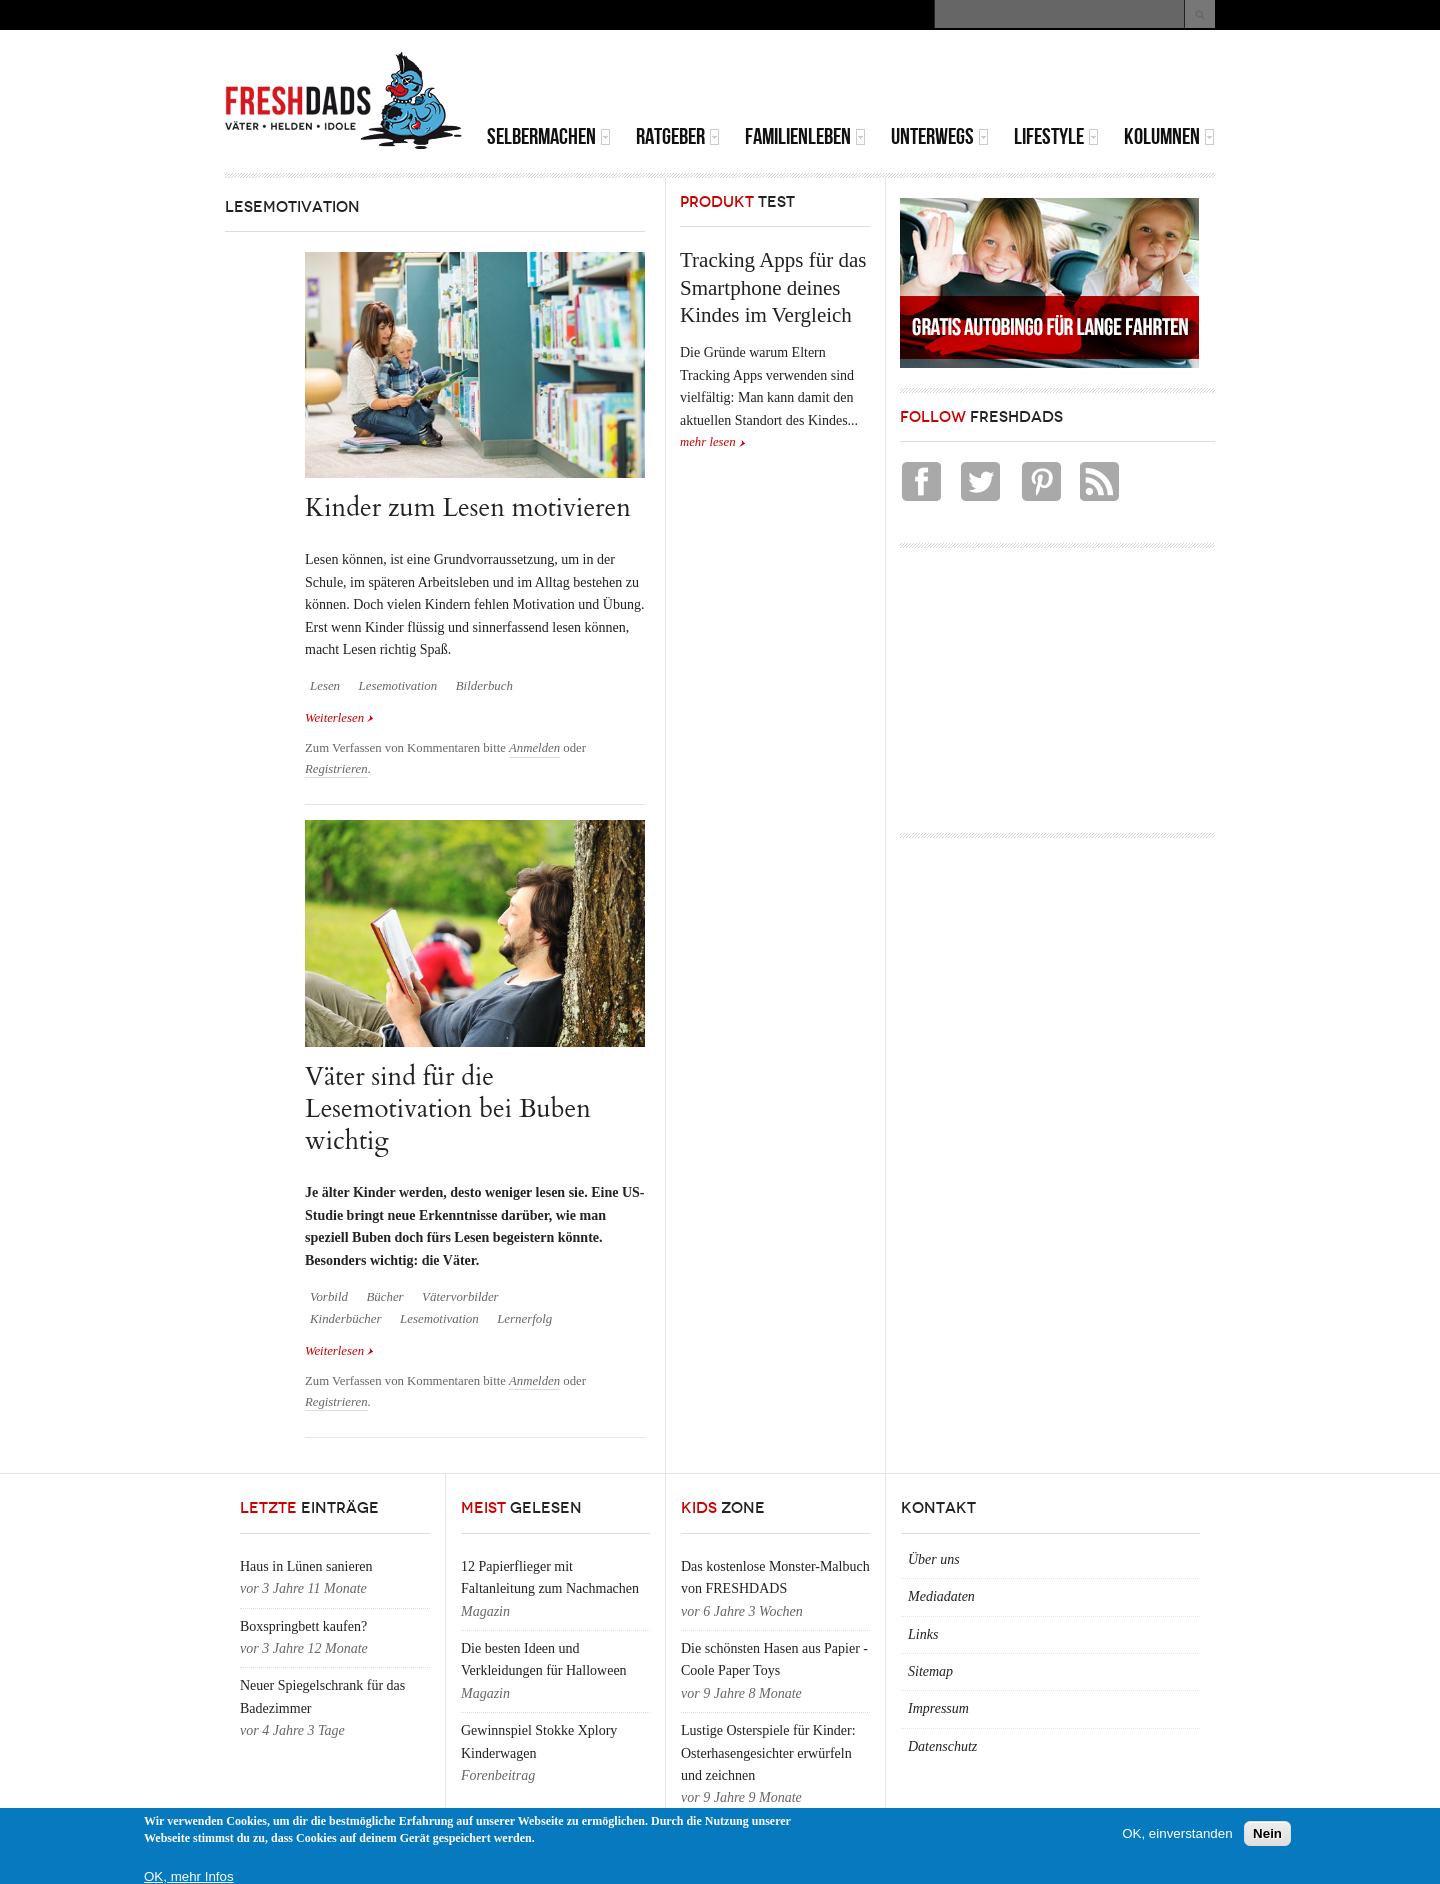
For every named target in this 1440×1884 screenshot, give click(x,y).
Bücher (384, 1297)
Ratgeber (678, 136)
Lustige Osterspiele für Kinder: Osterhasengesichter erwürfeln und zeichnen (768, 1753)
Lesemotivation (398, 686)
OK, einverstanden (1177, 1833)
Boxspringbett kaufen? (303, 1626)
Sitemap (930, 1671)
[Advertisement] (981, 80)
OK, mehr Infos (189, 1876)
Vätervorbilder (460, 1297)
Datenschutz (942, 1746)
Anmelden (534, 748)
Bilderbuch (484, 686)
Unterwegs (940, 136)
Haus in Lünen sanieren (306, 1566)
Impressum (938, 1708)
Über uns (934, 1559)
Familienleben (805, 136)
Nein (1267, 1833)
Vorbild (329, 1297)
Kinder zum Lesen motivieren (468, 507)
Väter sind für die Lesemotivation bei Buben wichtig (448, 1109)
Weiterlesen (339, 716)
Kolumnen (1169, 136)
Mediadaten (941, 1596)
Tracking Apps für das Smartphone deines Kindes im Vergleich (773, 287)
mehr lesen (708, 442)
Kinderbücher (346, 1319)
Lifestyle (1056, 136)
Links (923, 1634)
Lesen (325, 686)
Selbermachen (549, 136)
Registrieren (336, 769)
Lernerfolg (524, 1319)
